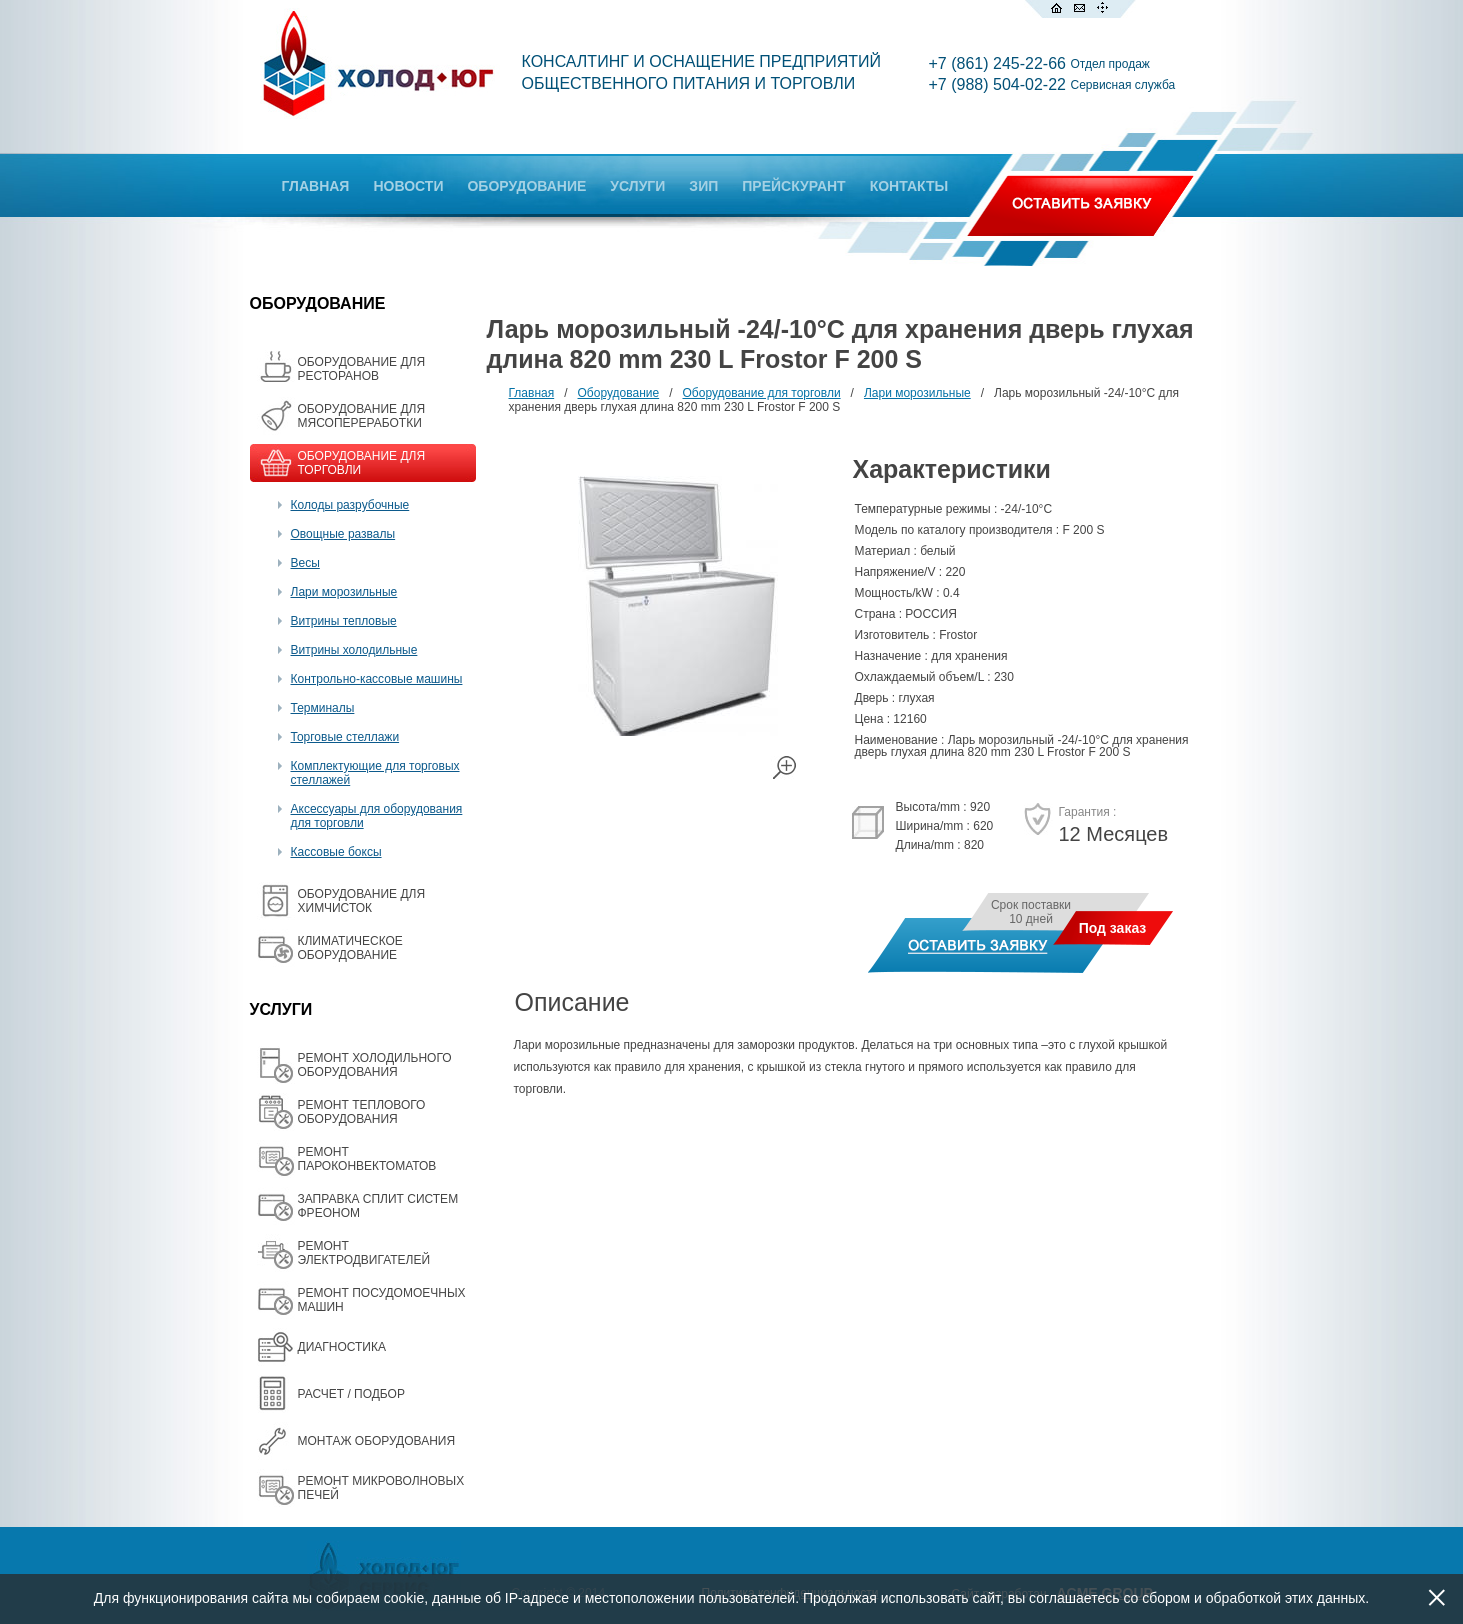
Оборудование (619, 393)
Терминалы (323, 708)
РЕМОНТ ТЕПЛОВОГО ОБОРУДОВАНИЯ (362, 1112)
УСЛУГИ (637, 186)
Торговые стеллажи (345, 737)
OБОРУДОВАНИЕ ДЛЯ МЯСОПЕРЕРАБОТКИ (362, 416)
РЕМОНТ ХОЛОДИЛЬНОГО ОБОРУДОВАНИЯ (375, 1065)
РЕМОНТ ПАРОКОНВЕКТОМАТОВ (367, 1159)
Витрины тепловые (344, 621)
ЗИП (703, 186)
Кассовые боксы (336, 852)
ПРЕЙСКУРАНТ (793, 186)
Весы (305, 563)
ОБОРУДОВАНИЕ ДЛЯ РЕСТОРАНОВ (362, 369)
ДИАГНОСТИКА (342, 1347)
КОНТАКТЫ (909, 186)
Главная (532, 393)
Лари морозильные (344, 592)
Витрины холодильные (354, 650)
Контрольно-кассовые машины (377, 679)
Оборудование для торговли (762, 393)
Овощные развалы (343, 534)
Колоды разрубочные (350, 505)
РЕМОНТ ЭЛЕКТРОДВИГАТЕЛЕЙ (364, 1253)
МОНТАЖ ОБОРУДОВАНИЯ (377, 1441)
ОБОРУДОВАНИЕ (526, 186)
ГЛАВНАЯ (316, 186)
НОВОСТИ (408, 186)
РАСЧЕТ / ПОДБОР (351, 1394)
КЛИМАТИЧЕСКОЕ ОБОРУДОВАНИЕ (350, 948)
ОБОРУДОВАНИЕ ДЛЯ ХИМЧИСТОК (362, 901)
